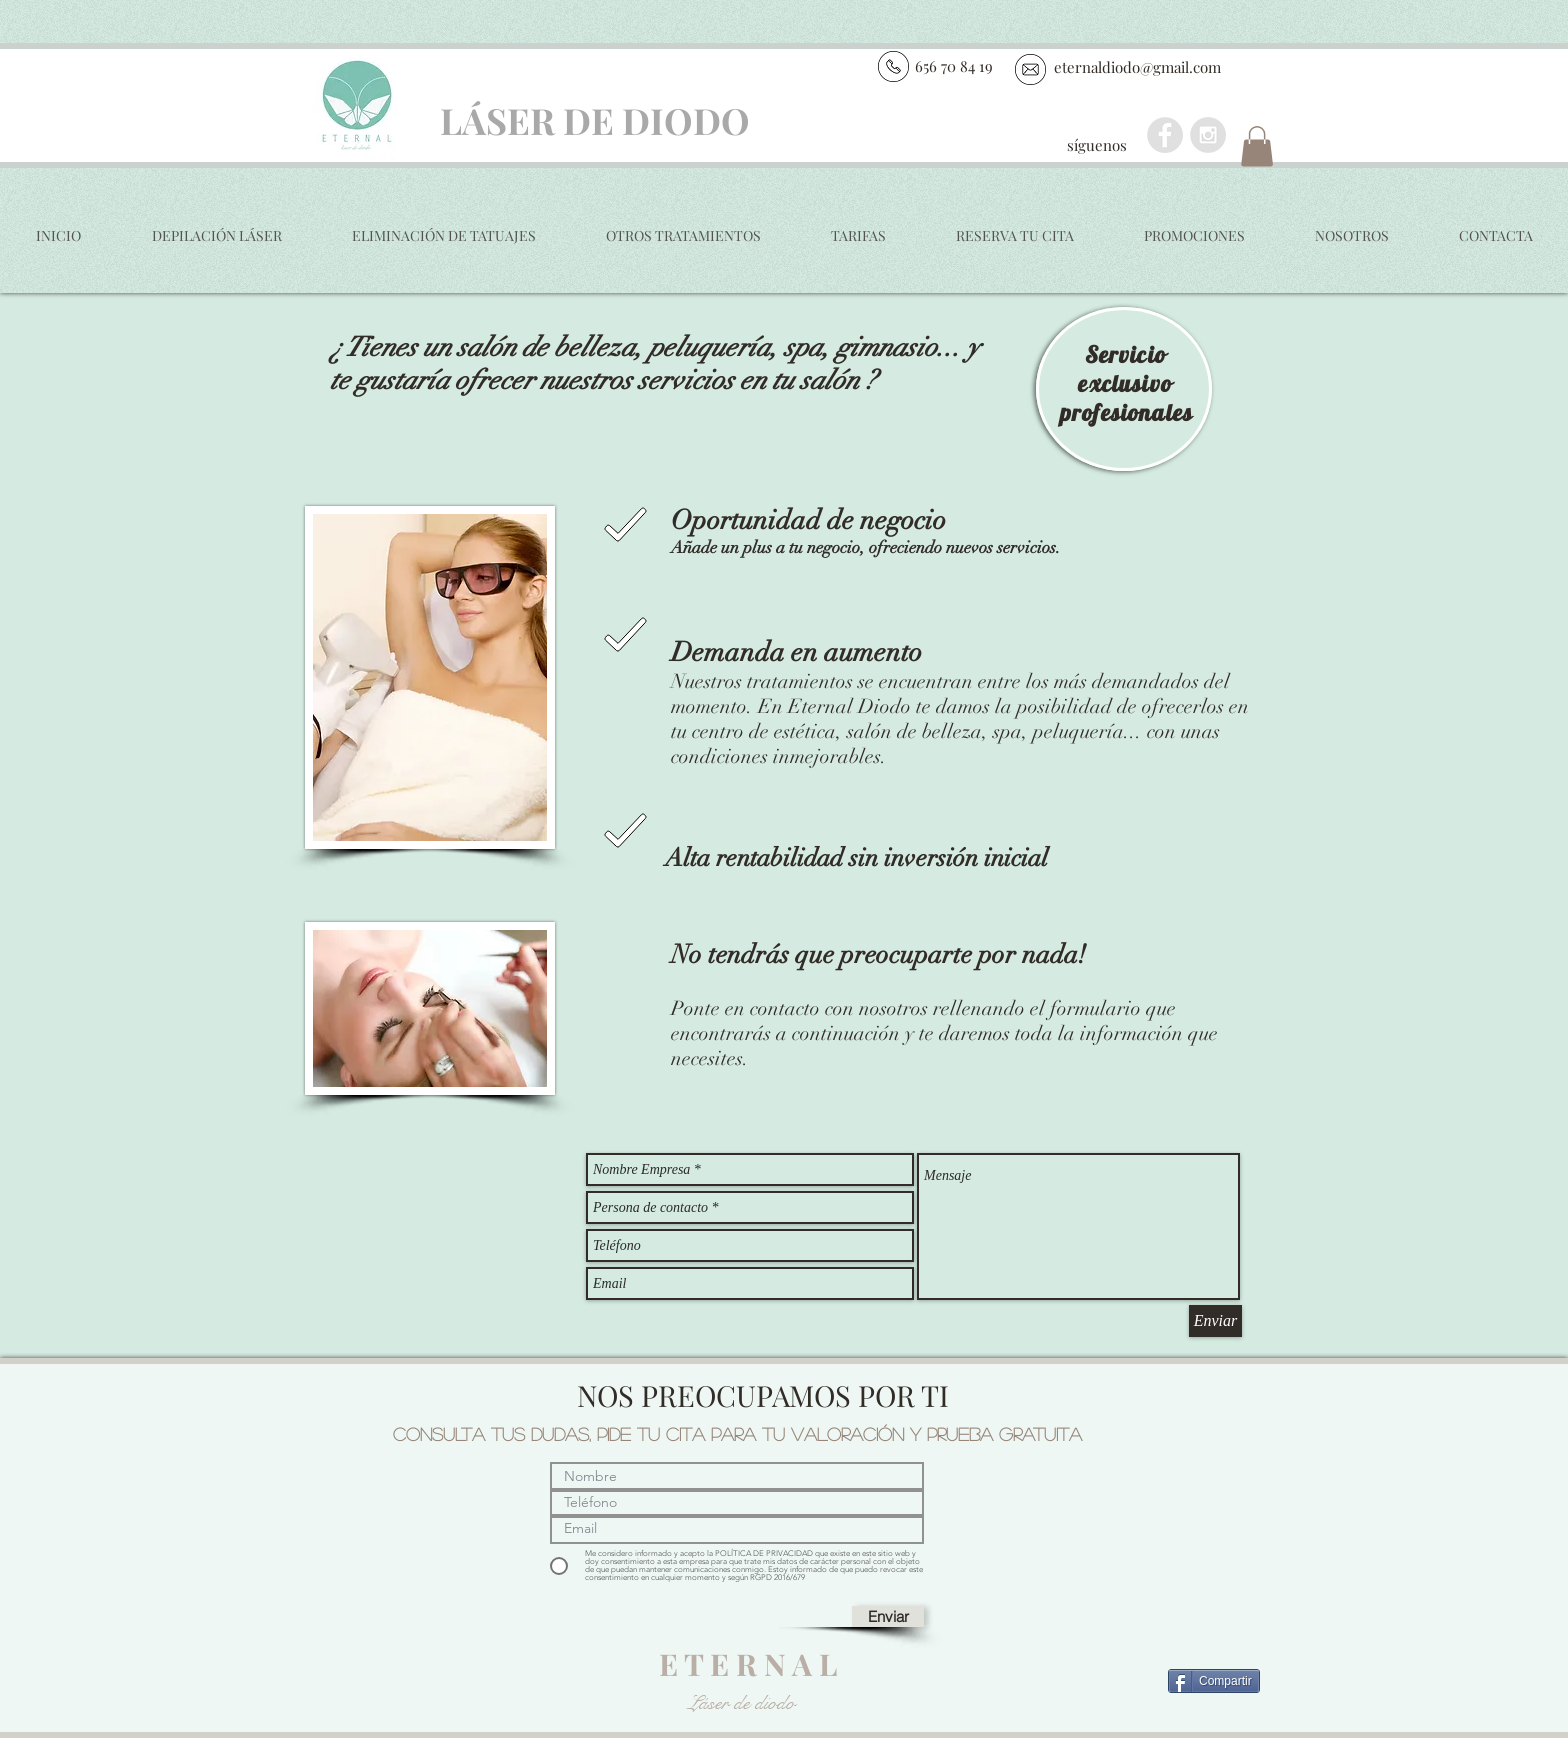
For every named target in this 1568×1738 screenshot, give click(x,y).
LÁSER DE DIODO (595, 120)
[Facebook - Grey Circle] (1165, 135)
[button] (1257, 146)
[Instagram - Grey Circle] (1208, 135)
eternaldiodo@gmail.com (1137, 67)
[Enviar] (1215, 1321)
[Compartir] (1214, 1681)
